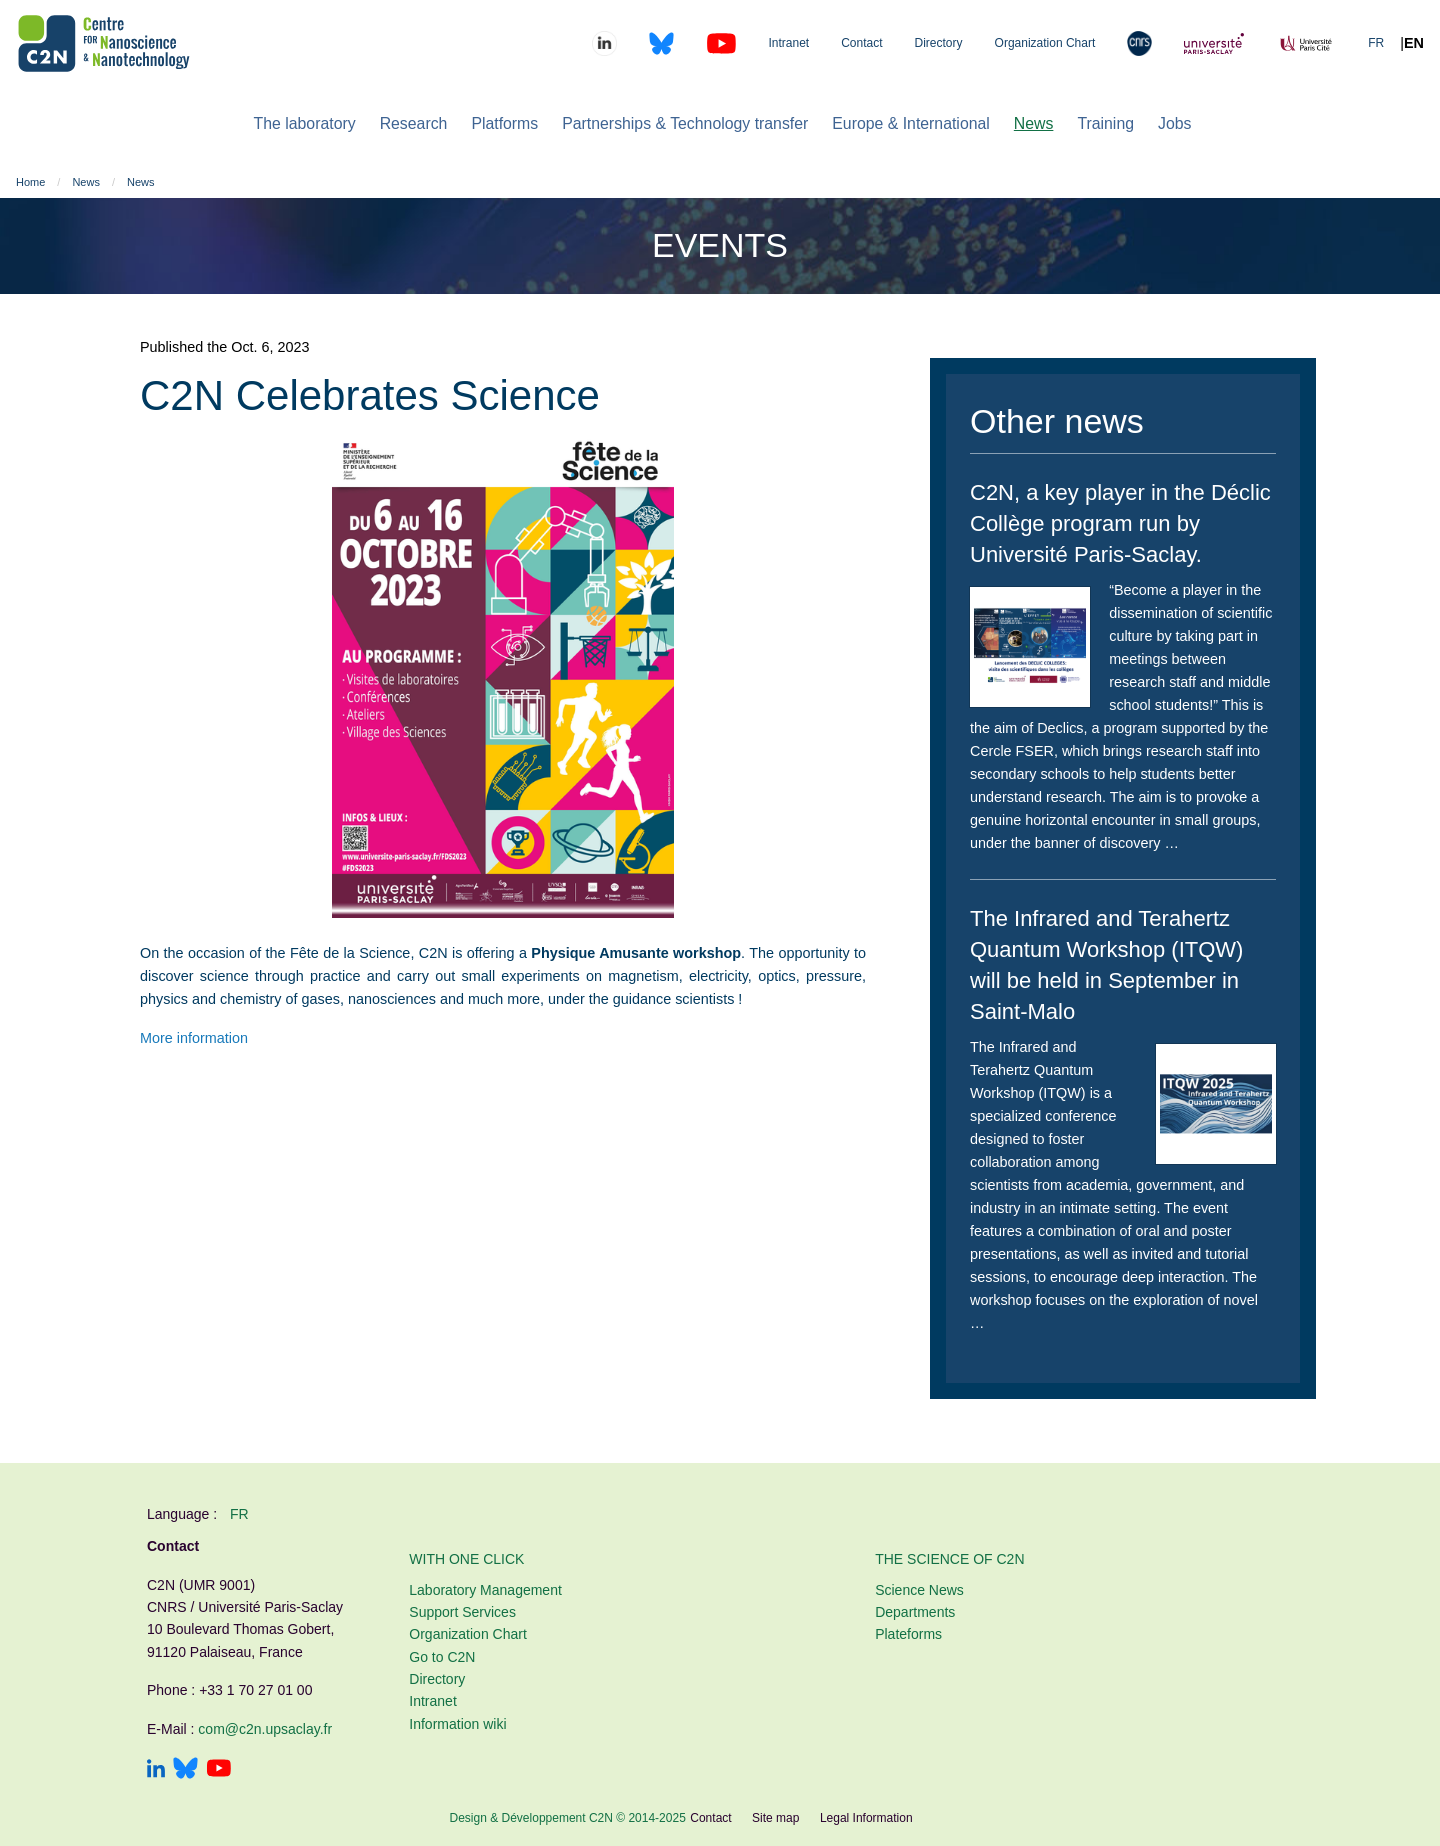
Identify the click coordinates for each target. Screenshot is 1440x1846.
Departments (915, 1612)
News (86, 182)
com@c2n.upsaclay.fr (265, 1729)
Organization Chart (1045, 43)
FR (1376, 43)
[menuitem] (305, 124)
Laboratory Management (485, 1590)
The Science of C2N (949, 1559)
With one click (466, 1559)
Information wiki (457, 1724)
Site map (775, 1818)
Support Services (462, 1612)
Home (30, 182)
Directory (939, 43)
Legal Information (866, 1818)
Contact (861, 43)
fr (239, 1514)
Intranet (788, 43)
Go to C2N (442, 1657)
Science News (919, 1590)
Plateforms (908, 1634)
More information (194, 1038)
